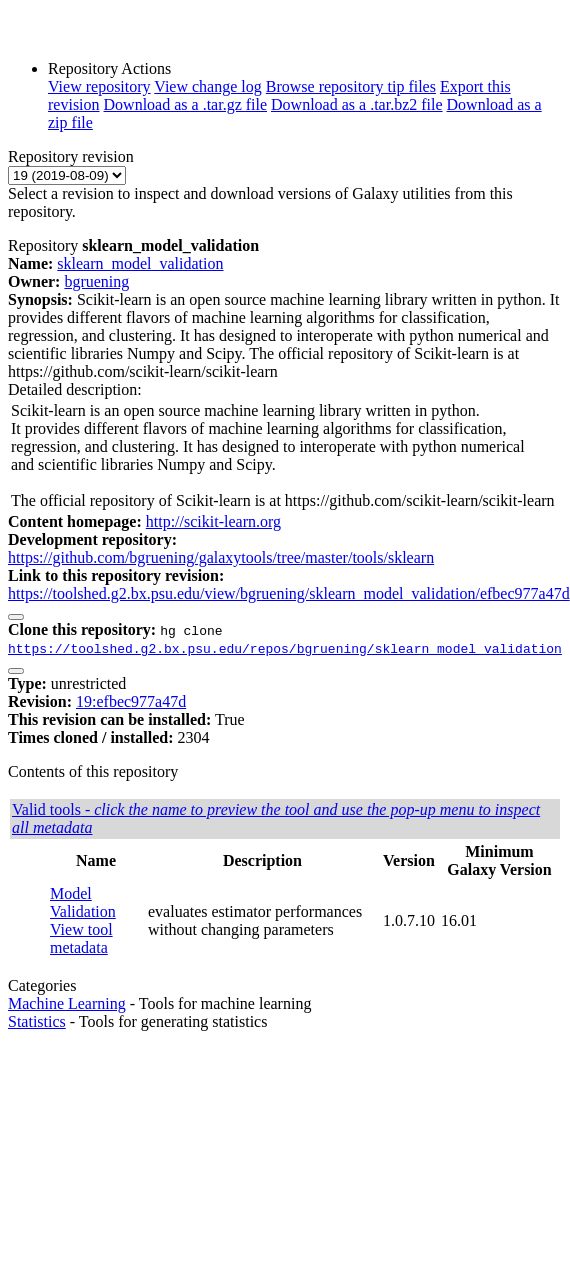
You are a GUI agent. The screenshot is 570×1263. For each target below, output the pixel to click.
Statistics (37, 1021)
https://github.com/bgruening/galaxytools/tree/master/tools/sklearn (221, 557)
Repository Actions (109, 68)
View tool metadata (81, 938)
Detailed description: (75, 389)
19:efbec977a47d (131, 701)
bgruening (96, 281)
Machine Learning (67, 1003)
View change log (207, 86)
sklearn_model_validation (140, 263)
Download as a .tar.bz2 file (357, 104)
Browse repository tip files (351, 86)
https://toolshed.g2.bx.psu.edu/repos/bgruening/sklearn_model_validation (285, 648)
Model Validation (83, 902)
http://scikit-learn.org (213, 521)
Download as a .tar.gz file (186, 104)
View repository (99, 86)
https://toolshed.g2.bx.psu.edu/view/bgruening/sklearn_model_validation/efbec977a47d (289, 593)
